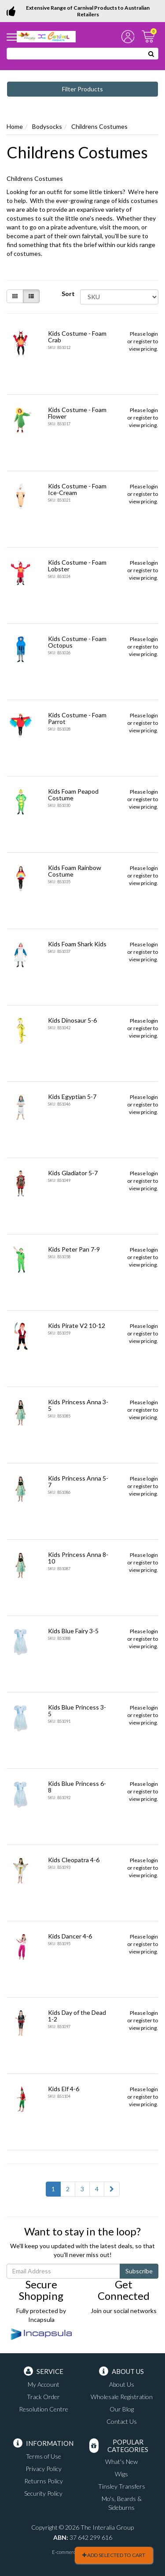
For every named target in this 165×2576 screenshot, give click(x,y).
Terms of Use (43, 2456)
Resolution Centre (43, 2409)
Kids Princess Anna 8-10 (78, 1558)
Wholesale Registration (122, 2396)
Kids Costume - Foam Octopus (77, 642)
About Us (121, 2384)
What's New (121, 2461)
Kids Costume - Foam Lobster (77, 566)
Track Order (43, 2396)
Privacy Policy (44, 2468)
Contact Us (121, 2421)
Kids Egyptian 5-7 (72, 1096)
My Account (43, 2384)
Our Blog (122, 2409)
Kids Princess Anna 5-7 (78, 1481)
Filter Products (82, 89)
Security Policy (43, 2493)
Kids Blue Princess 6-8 (77, 1787)
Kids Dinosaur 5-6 (72, 1020)
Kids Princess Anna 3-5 (78, 1405)
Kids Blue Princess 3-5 (77, 1710)
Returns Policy (43, 2481)
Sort (67, 293)
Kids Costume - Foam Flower (77, 413)
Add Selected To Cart (113, 2555)
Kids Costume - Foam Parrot (77, 718)
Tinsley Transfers (121, 2486)
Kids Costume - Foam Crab (77, 337)
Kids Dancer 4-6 (70, 1936)
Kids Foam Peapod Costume (73, 794)
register (142, 341)
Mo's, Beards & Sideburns (122, 2503)
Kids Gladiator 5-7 (73, 1173)
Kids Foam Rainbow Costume (74, 871)
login (152, 333)
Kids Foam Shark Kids (77, 944)
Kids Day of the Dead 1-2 (77, 2016)
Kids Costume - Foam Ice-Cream (77, 489)
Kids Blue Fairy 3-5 (73, 1631)
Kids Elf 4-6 (63, 2088)
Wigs (121, 2474)
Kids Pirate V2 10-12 (76, 1325)
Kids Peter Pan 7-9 (74, 1249)
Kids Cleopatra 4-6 (73, 1860)
